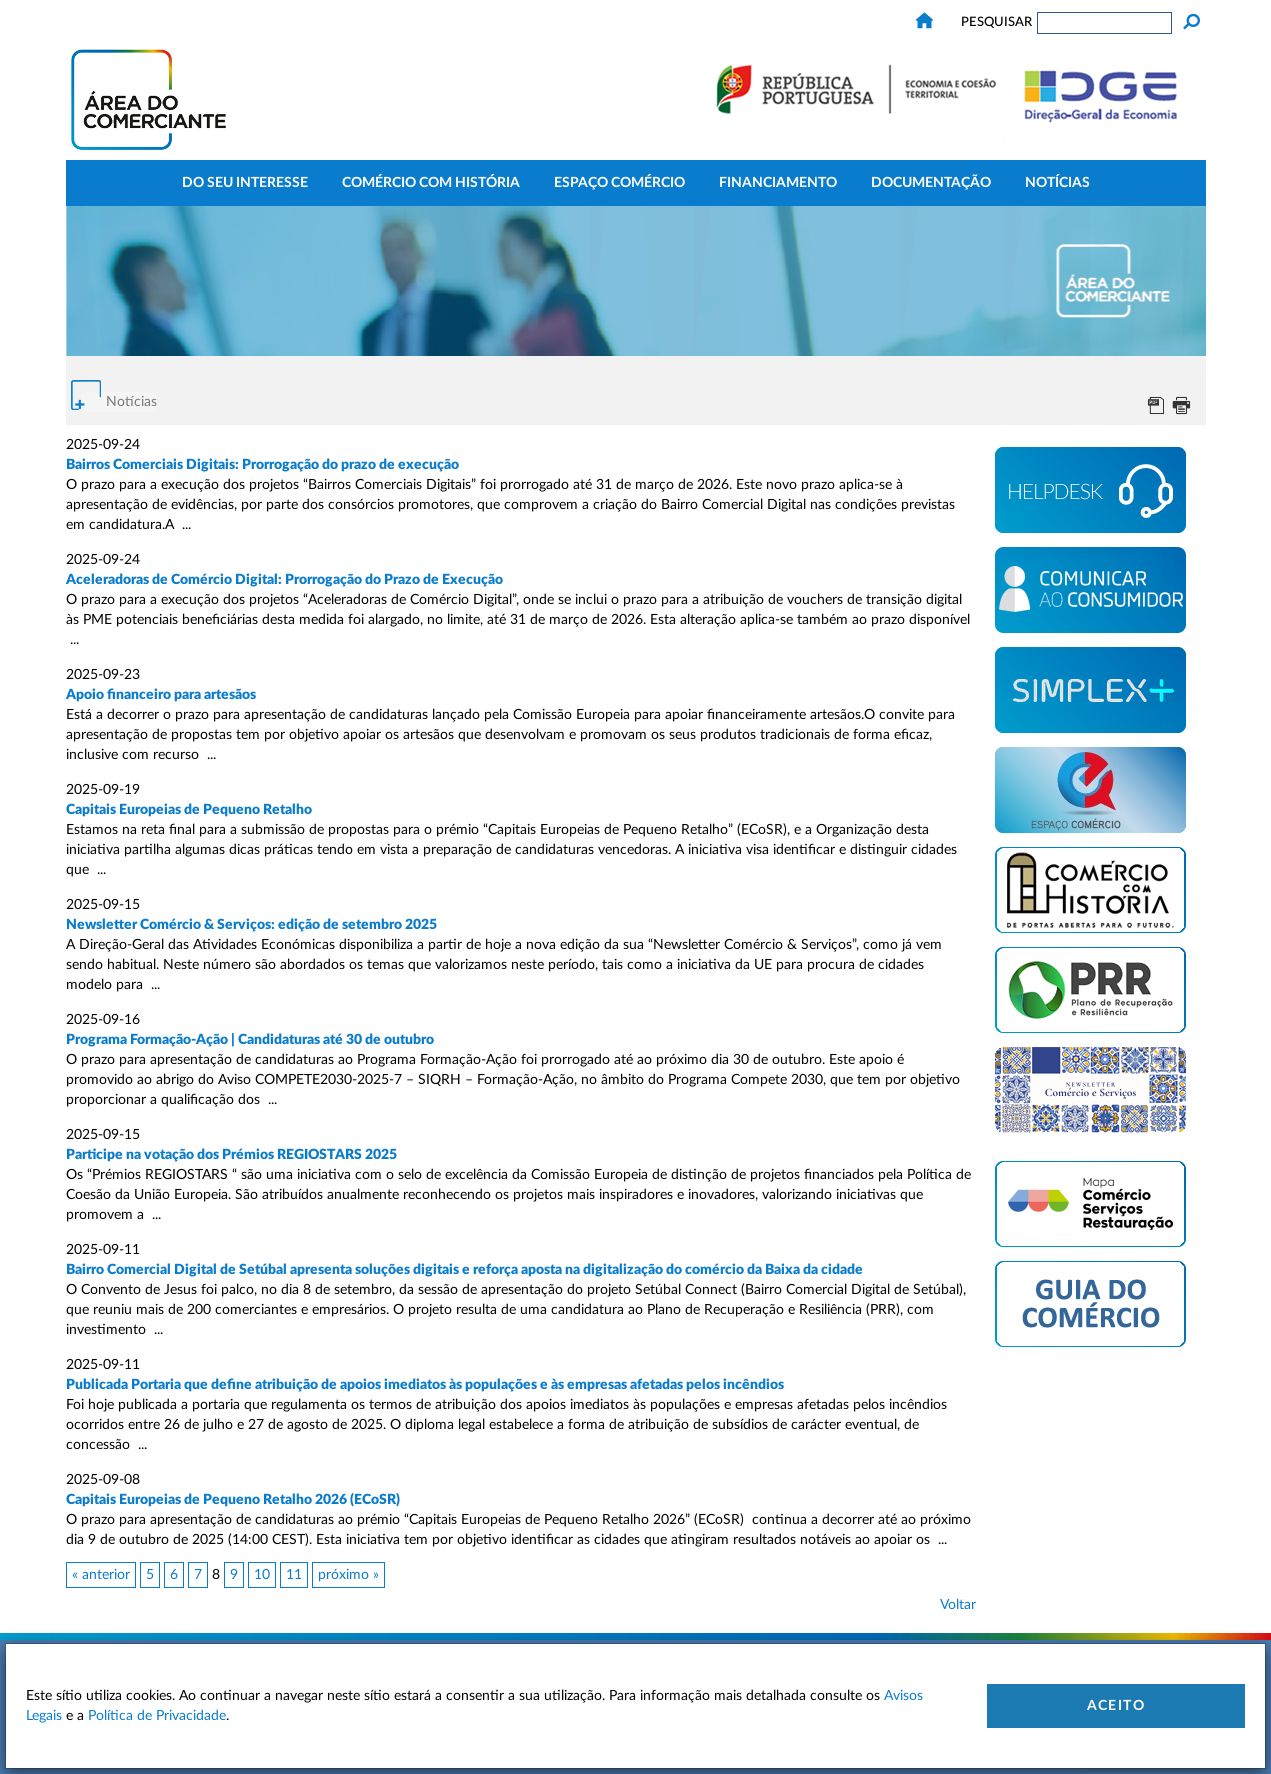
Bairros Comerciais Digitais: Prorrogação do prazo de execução (262, 465)
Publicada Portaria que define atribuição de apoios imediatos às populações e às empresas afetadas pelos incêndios (425, 1385)
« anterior (101, 1575)
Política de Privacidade (157, 1716)
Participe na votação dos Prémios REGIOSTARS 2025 (233, 1155)
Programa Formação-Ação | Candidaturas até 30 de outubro (250, 1040)
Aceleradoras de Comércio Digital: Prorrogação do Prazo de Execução (284, 580)
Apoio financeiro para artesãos (161, 695)
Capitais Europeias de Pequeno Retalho (189, 810)
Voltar (958, 1605)
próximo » (348, 1575)
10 (262, 1575)
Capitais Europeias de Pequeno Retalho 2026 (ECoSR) (233, 1500)
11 (294, 1575)
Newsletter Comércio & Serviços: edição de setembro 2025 (251, 925)
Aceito (1116, 1706)
